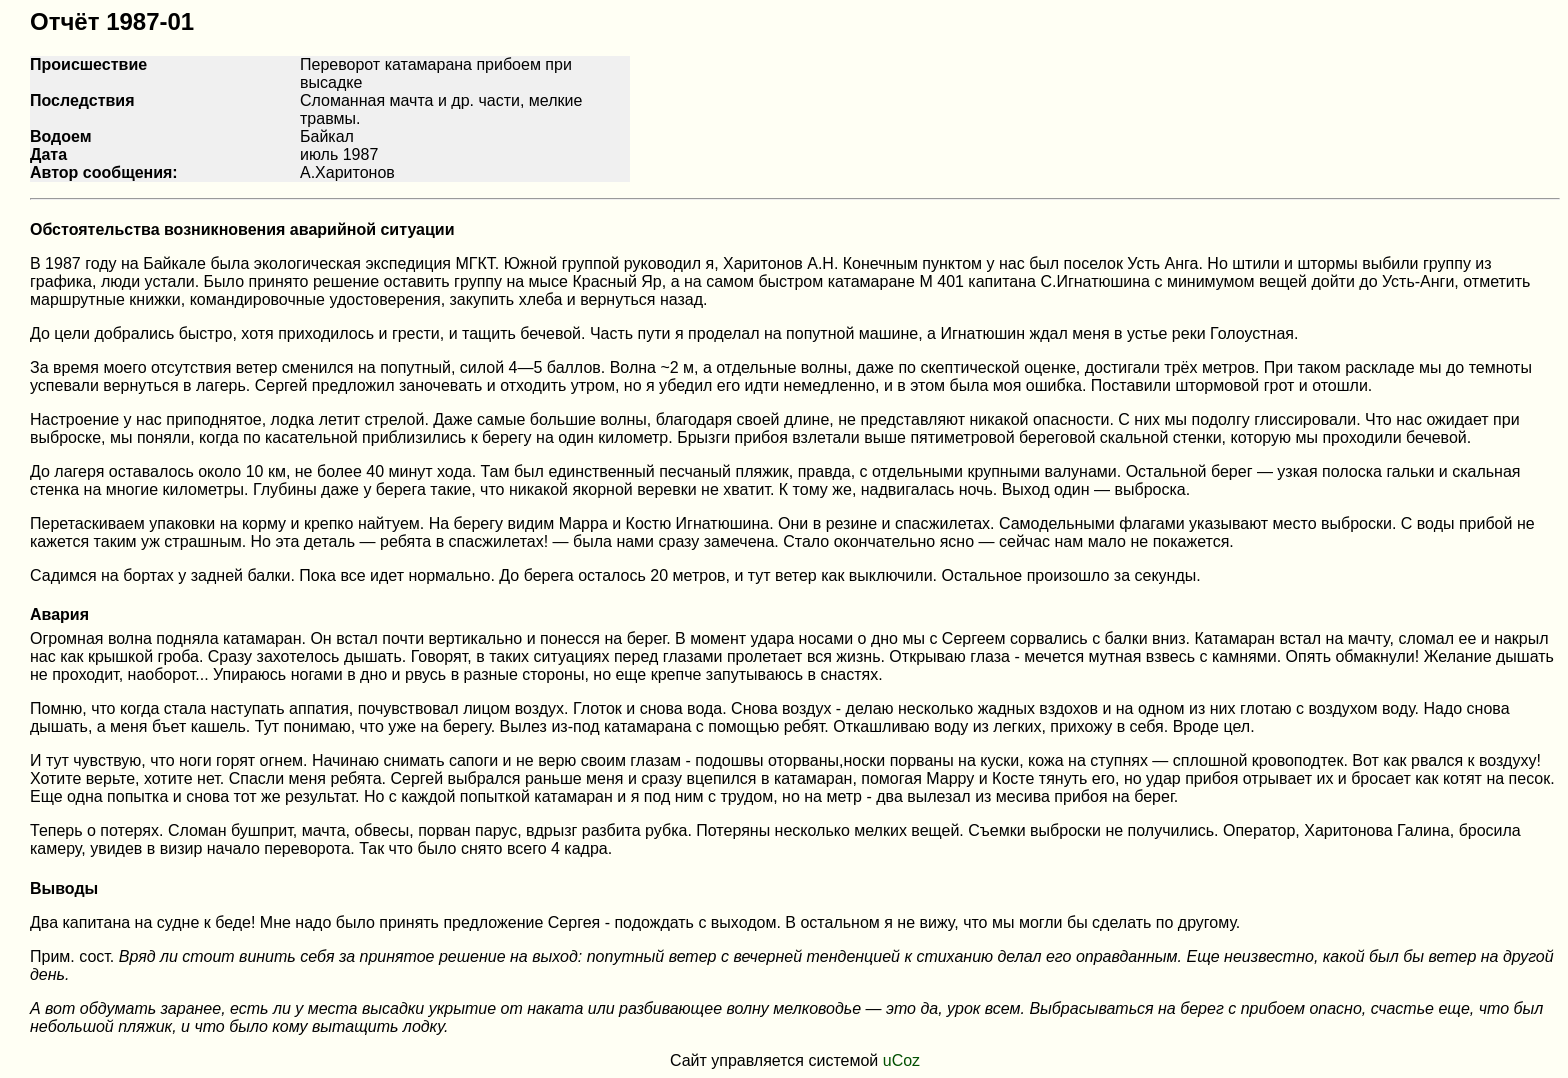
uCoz (901, 1060)
